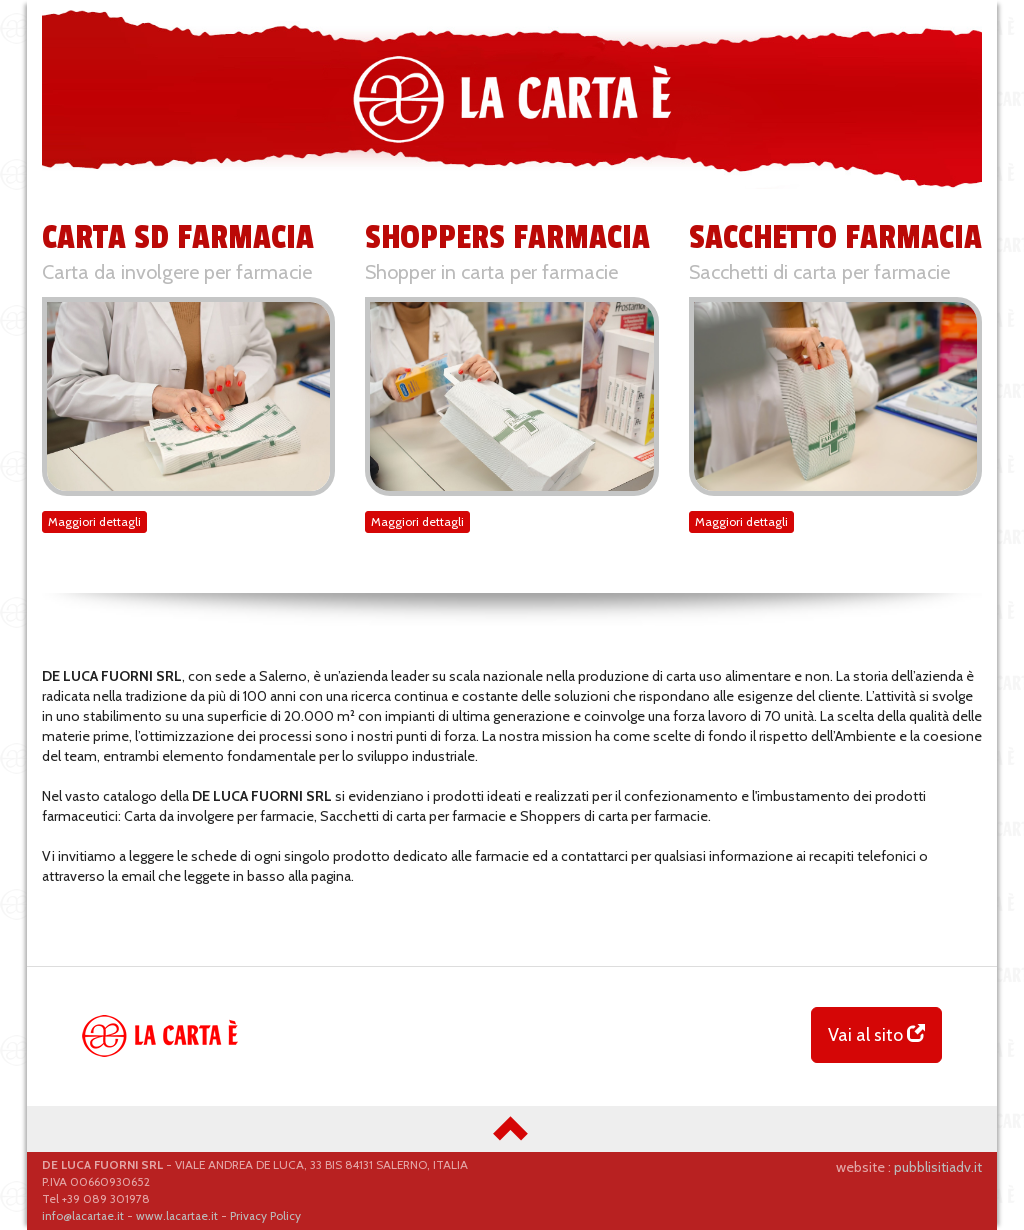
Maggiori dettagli (94, 521)
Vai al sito (876, 1034)
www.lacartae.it (177, 1216)
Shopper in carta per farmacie (491, 272)
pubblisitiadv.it (938, 1167)
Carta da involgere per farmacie (177, 272)
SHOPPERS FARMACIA (507, 238)
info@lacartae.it (83, 1216)
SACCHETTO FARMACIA (835, 238)
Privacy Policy (265, 1216)
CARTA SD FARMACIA (178, 238)
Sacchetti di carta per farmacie (819, 272)
